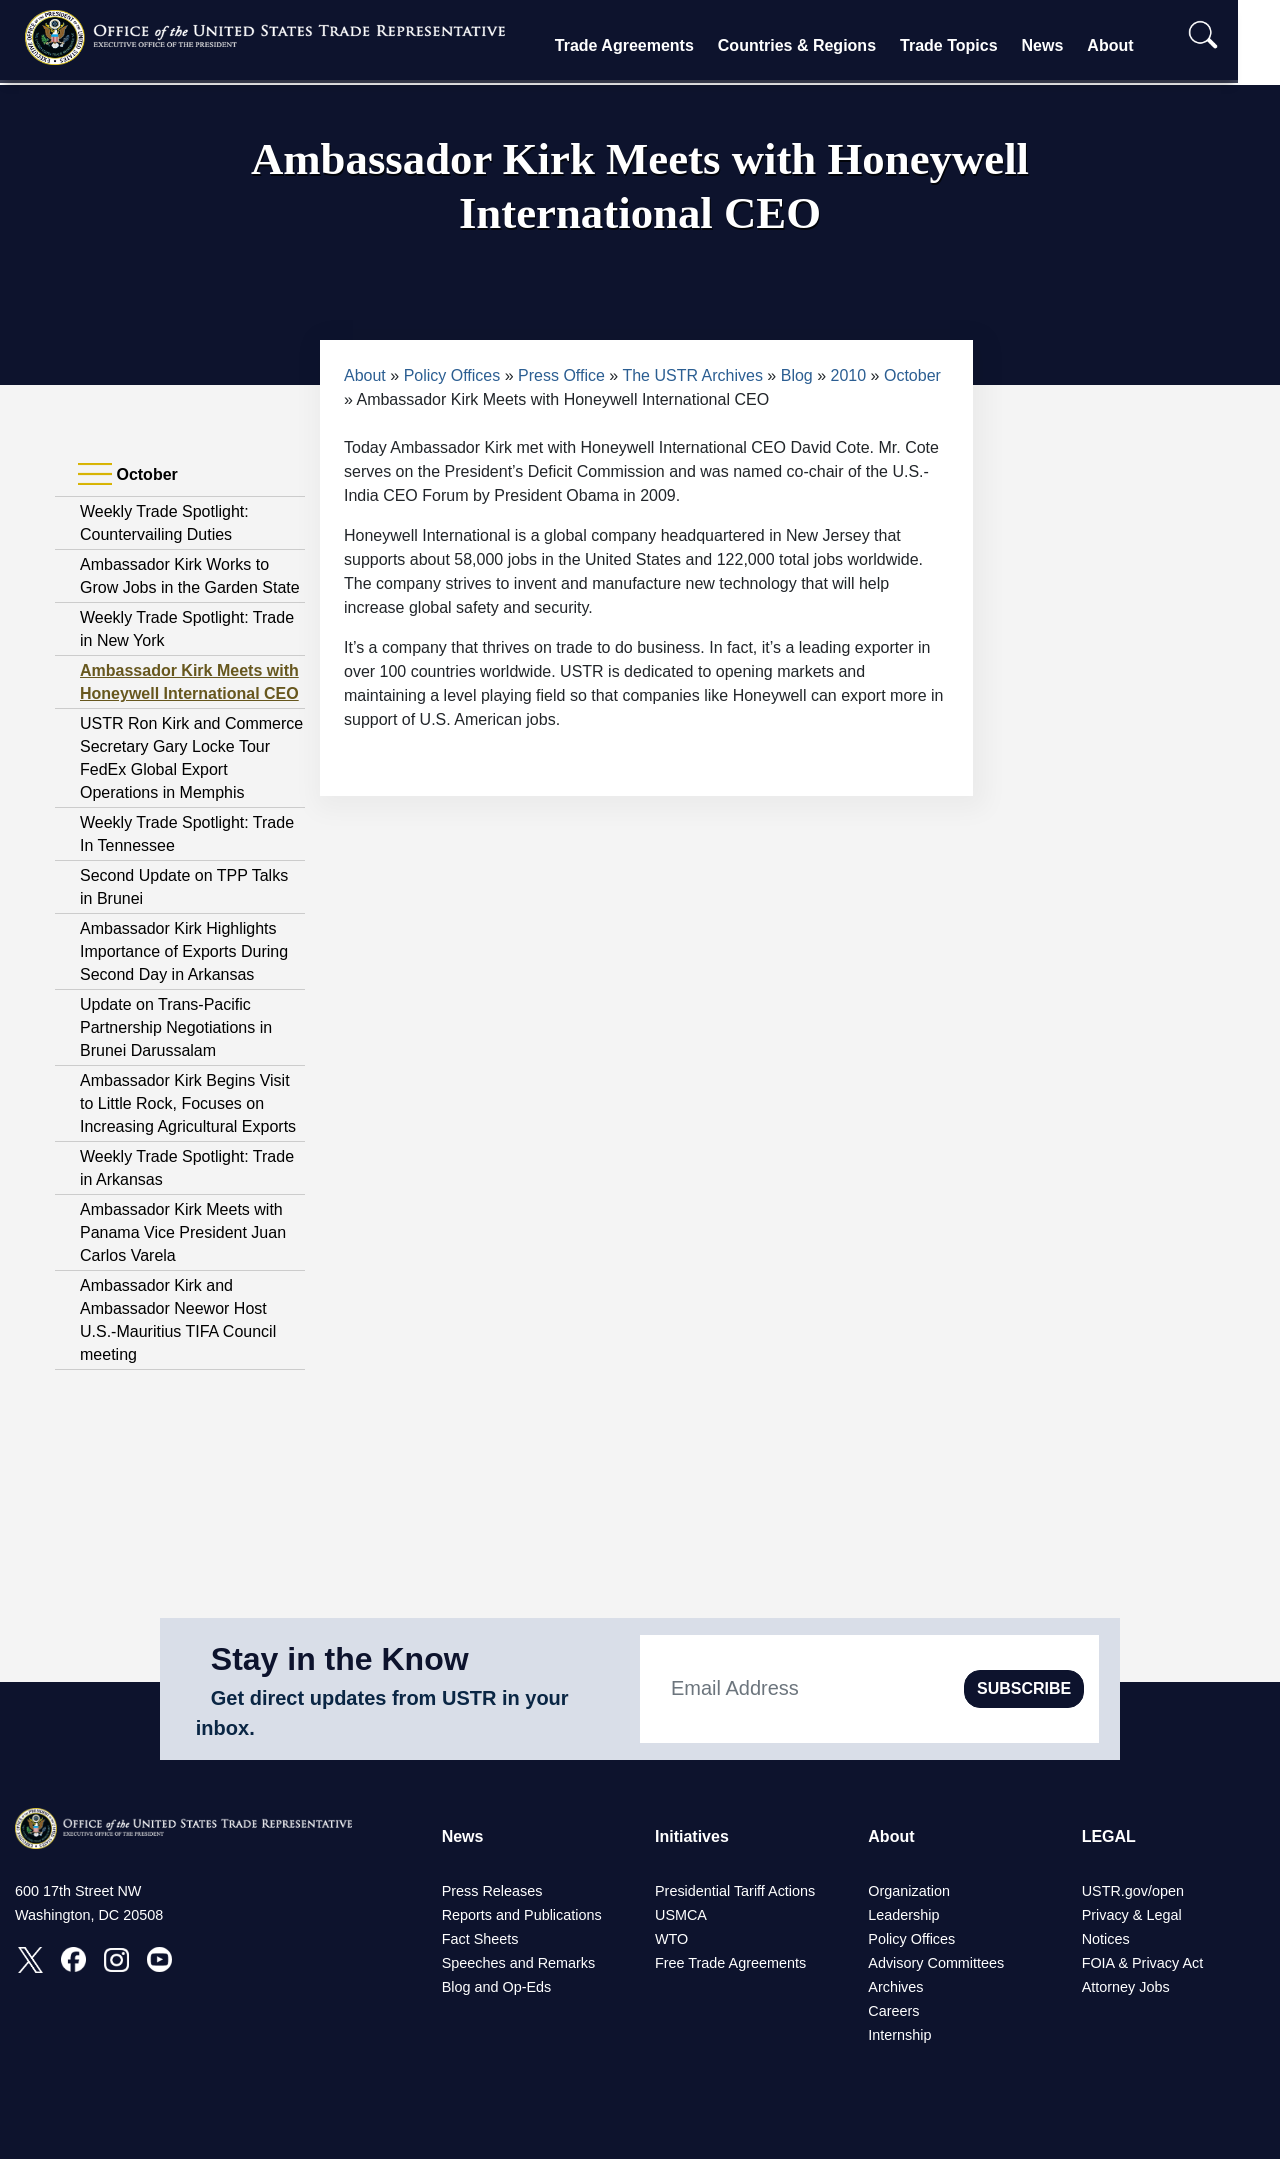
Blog (797, 375)
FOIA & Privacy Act (1143, 1963)
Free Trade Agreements (730, 1963)
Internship (899, 2035)
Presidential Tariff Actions (735, 1891)
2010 (849, 375)
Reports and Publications (522, 1915)
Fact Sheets (480, 1939)
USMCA (681, 1915)
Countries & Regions (815, 45)
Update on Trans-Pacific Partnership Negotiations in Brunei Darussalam (176, 1027)
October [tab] (128, 475)
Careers (893, 2011)
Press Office (561, 375)
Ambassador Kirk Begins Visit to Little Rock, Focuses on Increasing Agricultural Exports (188, 1103)
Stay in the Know (340, 1659)
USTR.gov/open (1133, 1891)
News (1061, 45)
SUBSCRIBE (1024, 1688)
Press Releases (492, 1891)
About (1129, 45)
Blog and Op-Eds (497, 1987)
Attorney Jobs (1126, 1987)
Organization (909, 1891)
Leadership (903, 1915)
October (912, 375)
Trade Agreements (642, 45)
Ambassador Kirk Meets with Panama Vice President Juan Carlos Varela (183, 1232)
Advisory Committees (936, 1963)
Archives (895, 1987)
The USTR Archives (692, 375)
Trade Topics (967, 45)
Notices (1106, 1939)
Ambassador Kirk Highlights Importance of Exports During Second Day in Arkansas (184, 951)
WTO (671, 1939)
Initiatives (692, 1836)
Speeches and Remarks (519, 1963)
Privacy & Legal (1132, 1915)
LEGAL (1109, 1836)
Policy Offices (452, 375)
